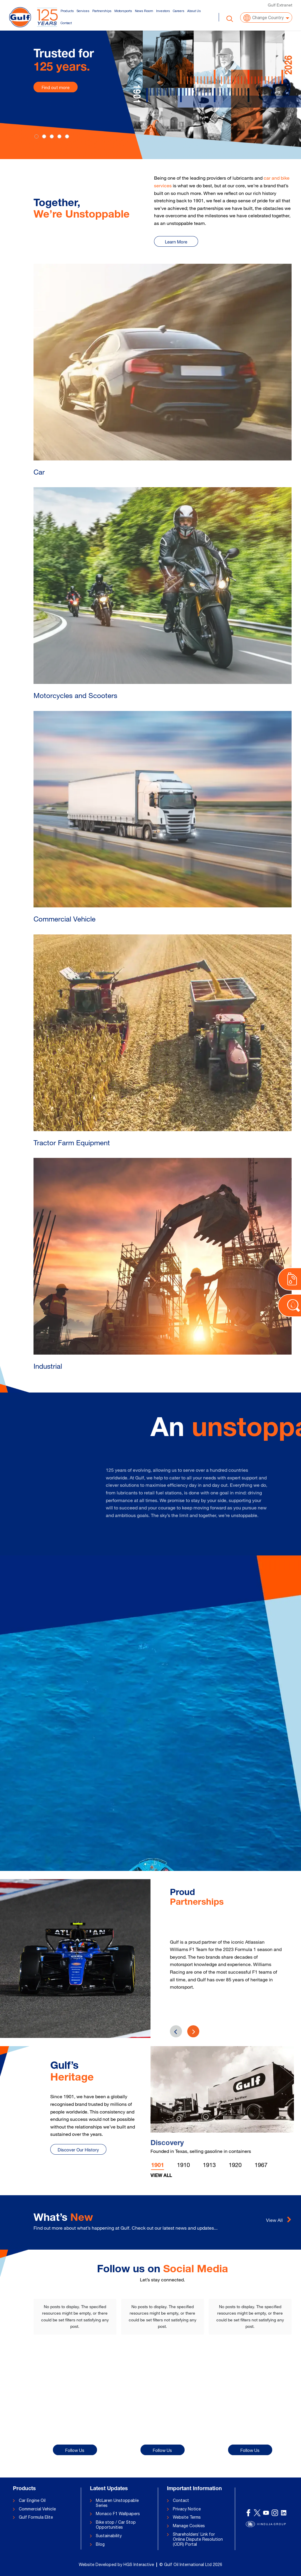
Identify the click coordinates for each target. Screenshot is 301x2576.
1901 (157, 2166)
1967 (261, 2164)
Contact (66, 23)
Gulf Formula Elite (36, 2517)
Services (83, 11)
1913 (209, 2164)
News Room (144, 11)
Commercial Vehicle (37, 2509)
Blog (100, 2544)
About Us (194, 11)
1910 (183, 2164)
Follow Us (74, 2450)
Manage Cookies (189, 2525)
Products (67, 11)
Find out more (55, 87)
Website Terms (187, 2517)
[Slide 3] (59, 136)
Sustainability (109, 2535)
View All (161, 2176)
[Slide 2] (52, 136)
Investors (163, 11)
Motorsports (123, 11)
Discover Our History (78, 2149)
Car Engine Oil (32, 2500)
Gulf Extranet (280, 4)
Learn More (176, 241)
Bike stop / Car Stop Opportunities (116, 2525)
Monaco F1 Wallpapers (118, 2513)
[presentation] (193, 2031)
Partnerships (101, 11)
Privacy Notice (187, 2509)
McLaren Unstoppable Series (117, 2503)
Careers (178, 11)
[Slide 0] (36, 136)
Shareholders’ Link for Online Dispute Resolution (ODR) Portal (198, 2539)
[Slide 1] (44, 136)
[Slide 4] (67, 136)
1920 (235, 2164)
